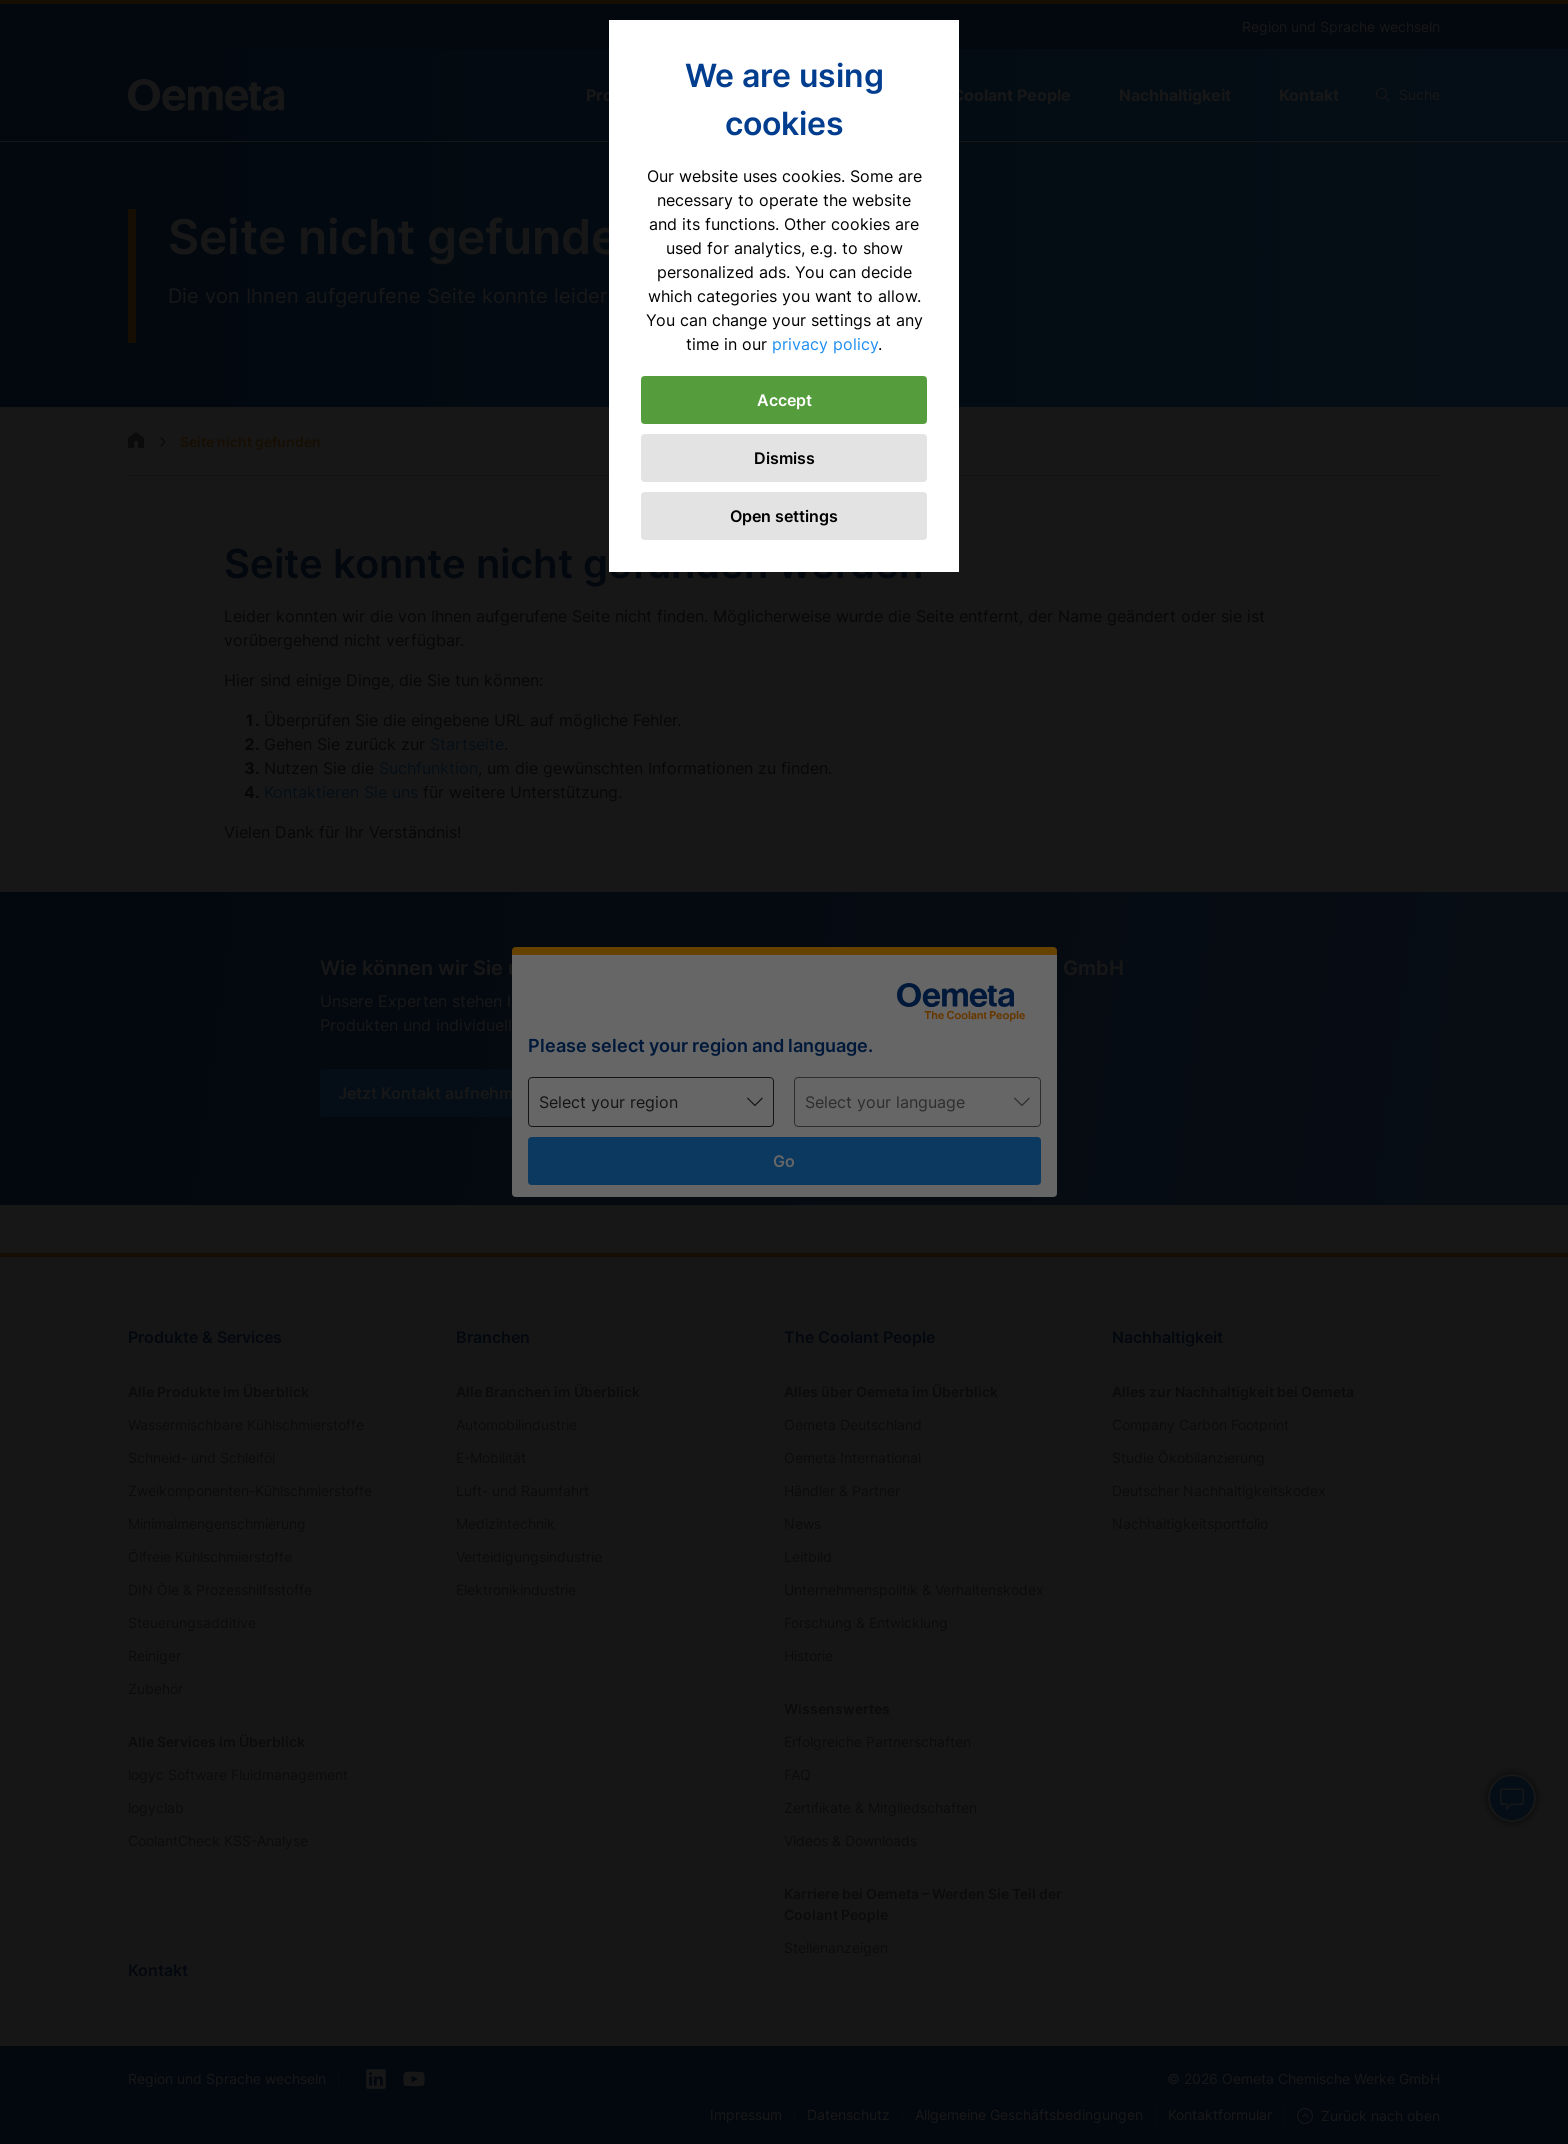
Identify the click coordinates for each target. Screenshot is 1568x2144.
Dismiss (784, 458)
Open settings (784, 516)
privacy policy (825, 344)
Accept (784, 400)
